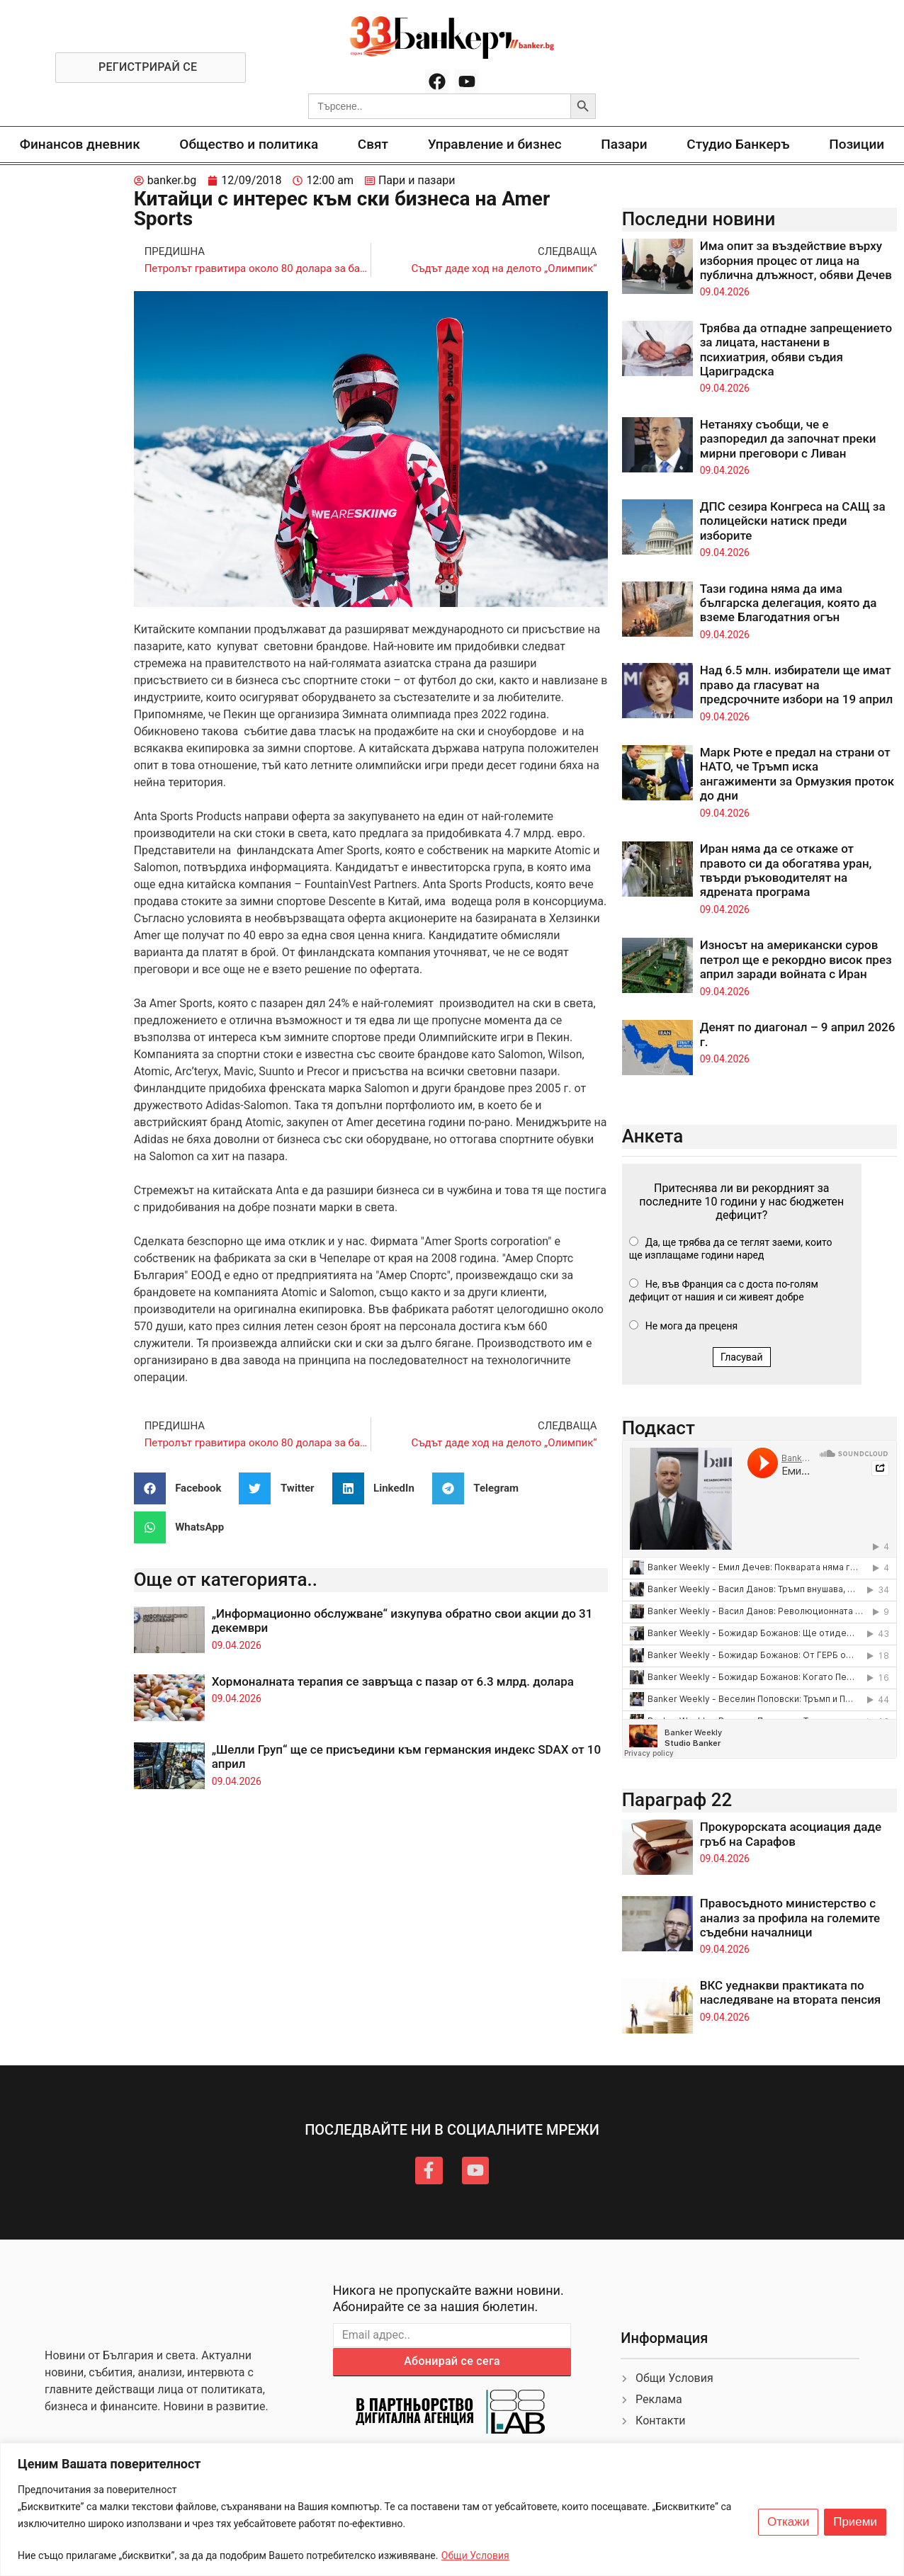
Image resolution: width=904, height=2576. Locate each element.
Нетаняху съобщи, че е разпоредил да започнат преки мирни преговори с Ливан (788, 438)
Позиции (856, 144)
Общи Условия (475, 2555)
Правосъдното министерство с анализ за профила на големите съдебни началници (790, 1917)
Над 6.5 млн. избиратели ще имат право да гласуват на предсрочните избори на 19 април (796, 684)
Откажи (788, 2522)
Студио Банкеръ (738, 144)
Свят (373, 144)
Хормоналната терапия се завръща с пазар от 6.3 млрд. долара (393, 1681)
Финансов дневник (80, 144)
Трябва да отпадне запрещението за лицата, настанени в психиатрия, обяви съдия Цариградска (796, 349)
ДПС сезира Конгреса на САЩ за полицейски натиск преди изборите (793, 521)
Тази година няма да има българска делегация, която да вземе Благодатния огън (788, 603)
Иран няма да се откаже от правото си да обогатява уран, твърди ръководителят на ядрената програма (786, 870)
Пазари (624, 144)
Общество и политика (248, 144)
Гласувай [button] (742, 1357)
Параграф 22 (677, 1799)
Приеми (855, 2522)
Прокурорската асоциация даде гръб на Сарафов (790, 1834)
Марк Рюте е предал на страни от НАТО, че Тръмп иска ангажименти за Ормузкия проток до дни (797, 773)
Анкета (653, 1136)
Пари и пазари (417, 180)
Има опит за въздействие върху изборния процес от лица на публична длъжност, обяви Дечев (796, 260)
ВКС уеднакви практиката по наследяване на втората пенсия (790, 1992)
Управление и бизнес (495, 144)
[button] (183, 1488)
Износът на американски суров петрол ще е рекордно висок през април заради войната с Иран (796, 959)
